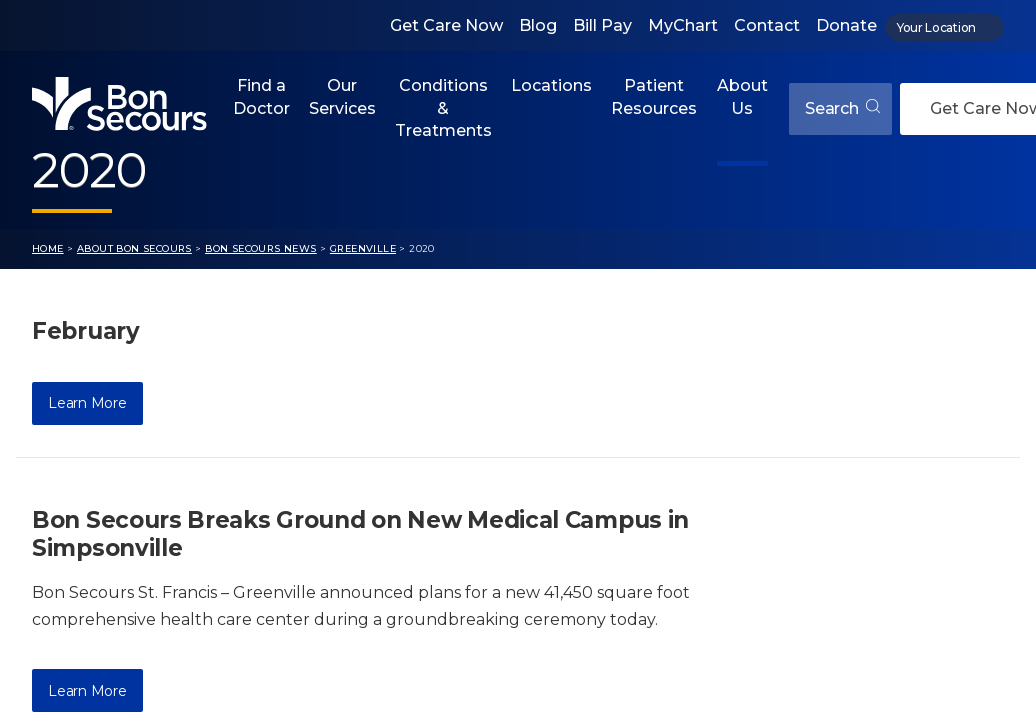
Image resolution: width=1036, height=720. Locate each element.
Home (48, 248)
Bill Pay (602, 25)
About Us (742, 96)
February (86, 331)
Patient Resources (654, 96)
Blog (538, 25)
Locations (551, 85)
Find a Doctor (261, 96)
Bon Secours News (261, 248)
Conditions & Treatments (443, 108)
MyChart (683, 25)
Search (842, 108)
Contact (767, 25)
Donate (846, 25)
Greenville (363, 248)
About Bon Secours (134, 248)
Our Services (342, 96)
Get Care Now (446, 25)
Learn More (87, 403)
